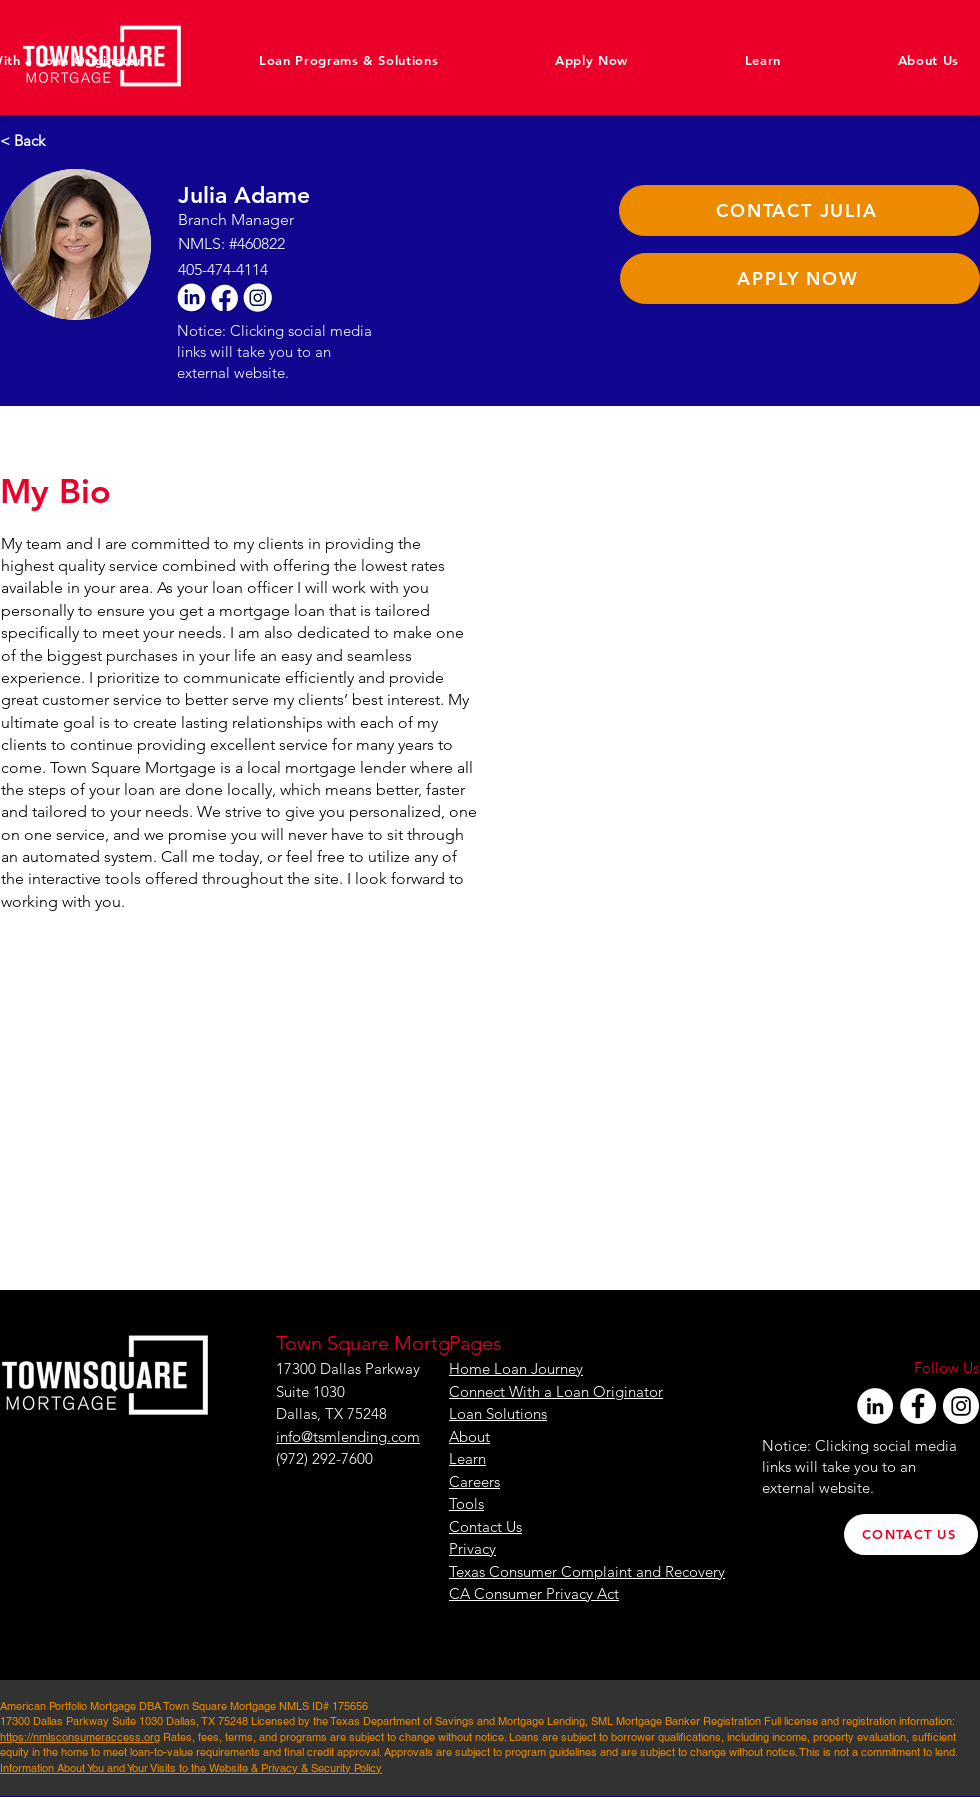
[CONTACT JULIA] (799, 210)
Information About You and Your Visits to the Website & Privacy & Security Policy (191, 1768)
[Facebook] (918, 1406)
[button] (881, 60)
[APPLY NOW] (800, 278)
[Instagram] (961, 1406)
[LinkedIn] (875, 1406)
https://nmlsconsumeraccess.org (80, 1737)
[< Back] (33, 140)
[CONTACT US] (911, 1534)
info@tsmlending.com (348, 1436)
